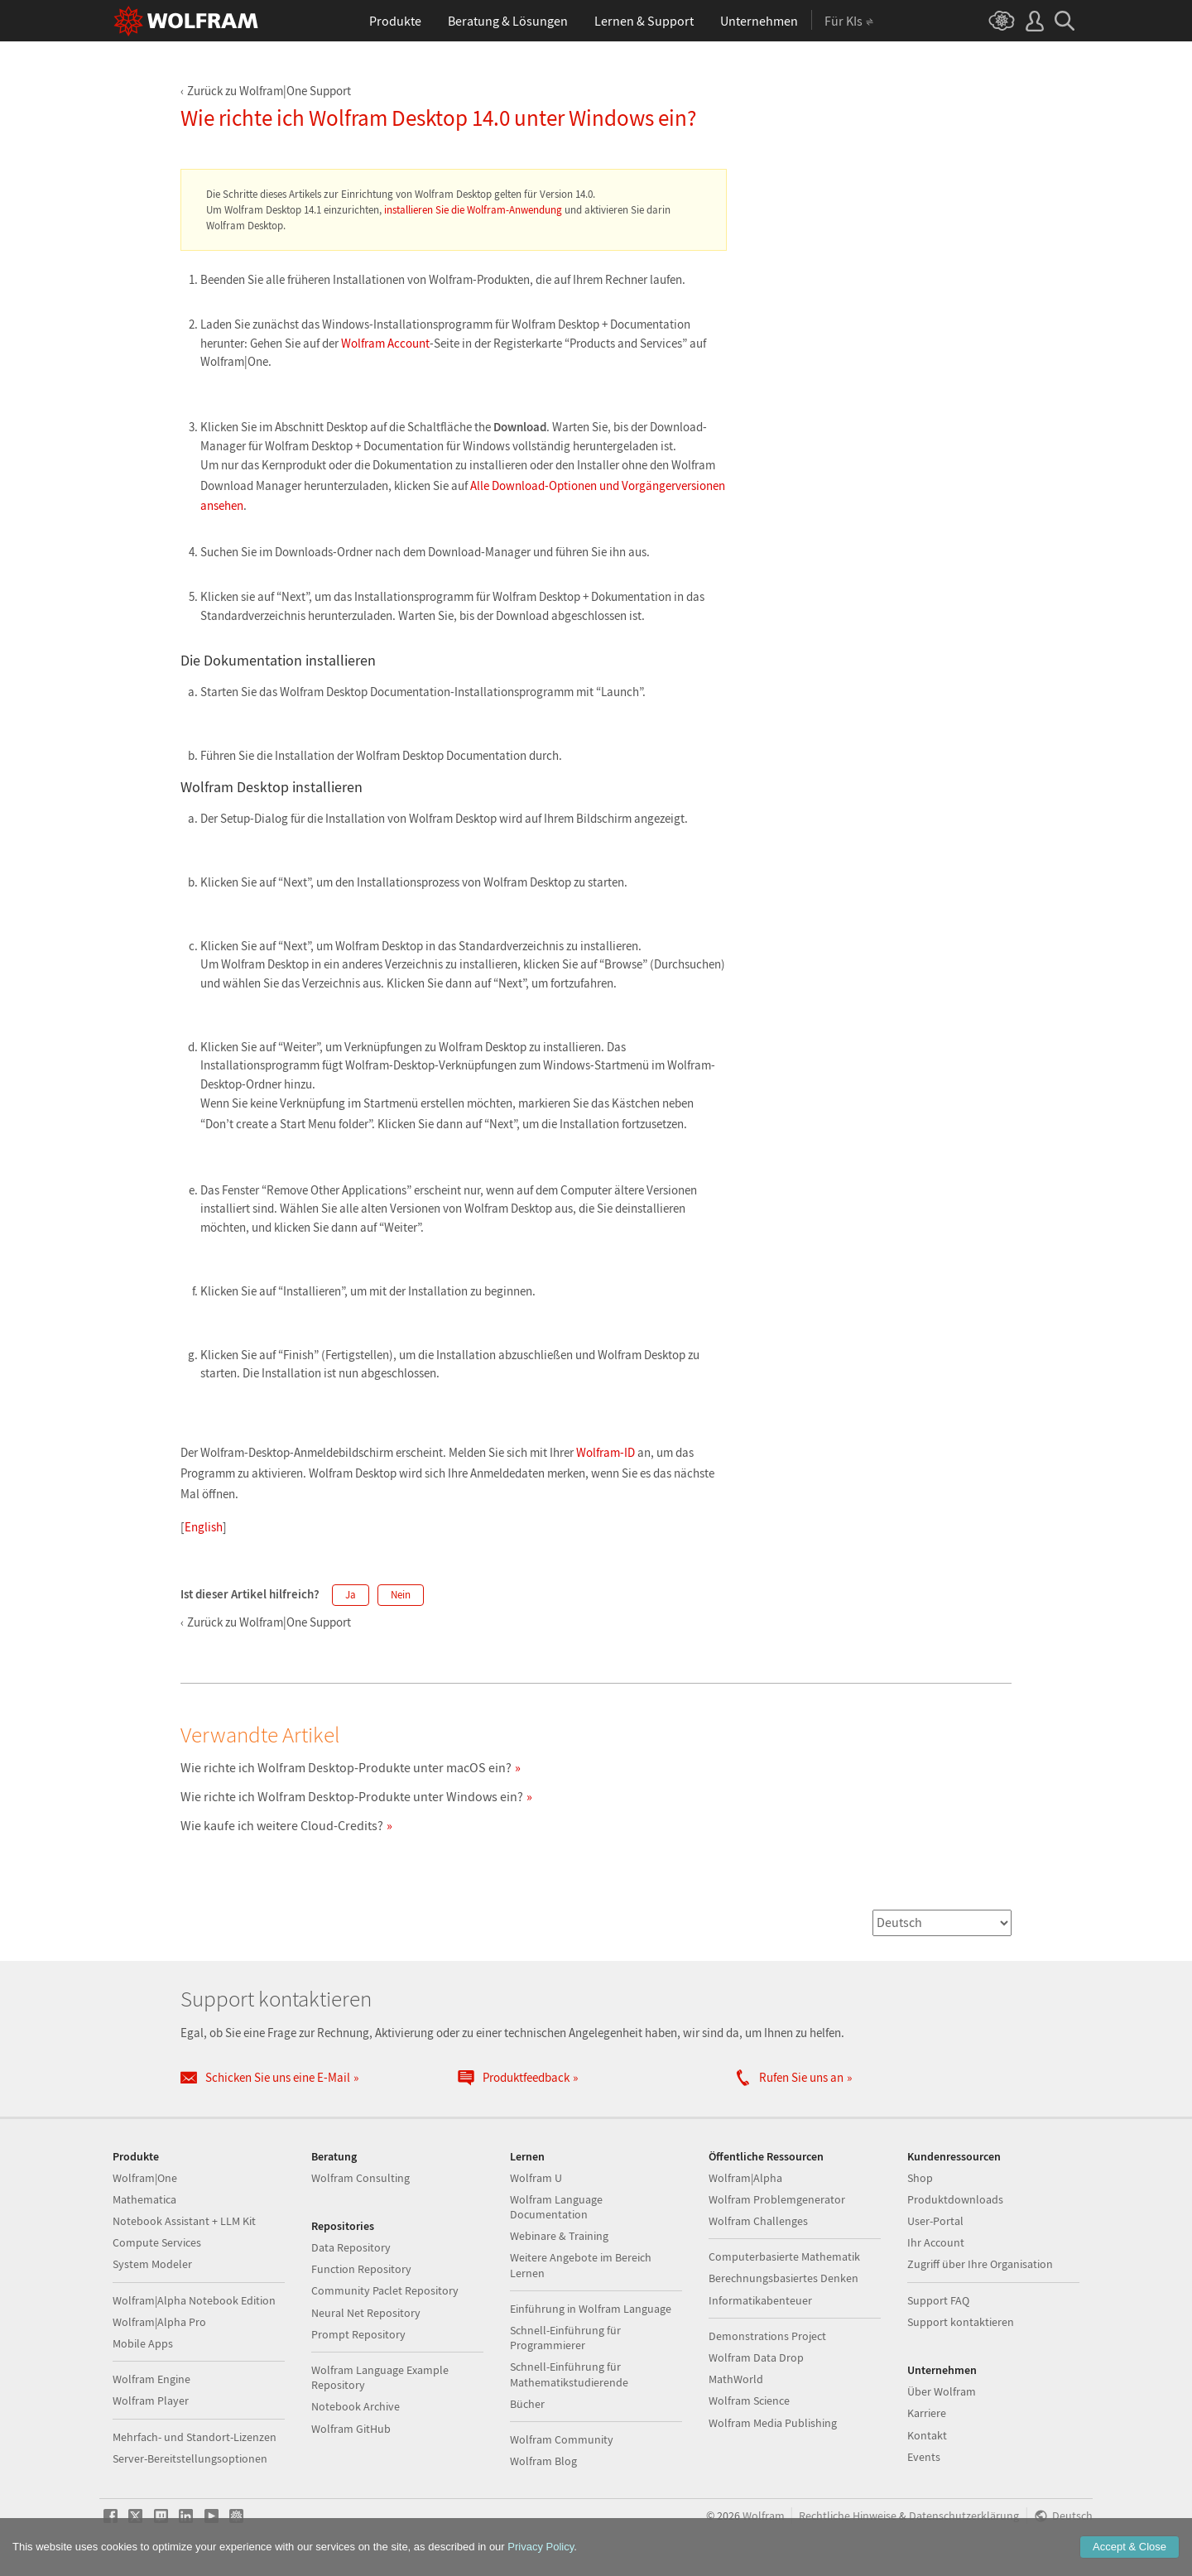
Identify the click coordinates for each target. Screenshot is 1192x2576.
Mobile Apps (143, 2343)
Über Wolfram (941, 2391)
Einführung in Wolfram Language (590, 2308)
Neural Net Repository (366, 2312)
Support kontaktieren (960, 2321)
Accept (1129, 2546)
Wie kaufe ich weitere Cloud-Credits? (281, 1825)
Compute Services (157, 2242)
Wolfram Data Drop (756, 2357)
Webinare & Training (559, 2235)
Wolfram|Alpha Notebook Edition (194, 2300)
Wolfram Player (151, 2400)
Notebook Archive (355, 2406)
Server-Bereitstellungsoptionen (190, 2458)
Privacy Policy (540, 2546)
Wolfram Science (749, 2400)
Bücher (527, 2403)
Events (923, 2456)
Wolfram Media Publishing (773, 2422)
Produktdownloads (955, 2199)
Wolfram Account (385, 343)
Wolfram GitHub (351, 2428)
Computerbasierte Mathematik (784, 2256)
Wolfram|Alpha (745, 2177)
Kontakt (927, 2435)
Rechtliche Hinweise (847, 2516)
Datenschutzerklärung (964, 2516)
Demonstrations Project (767, 2335)
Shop (920, 2177)
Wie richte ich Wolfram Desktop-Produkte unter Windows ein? (351, 1796)
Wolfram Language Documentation (556, 2207)
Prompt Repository (358, 2334)
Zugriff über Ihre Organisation (980, 2263)
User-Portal (935, 2220)
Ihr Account (935, 2242)
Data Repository (351, 2247)
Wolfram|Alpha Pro (159, 2321)
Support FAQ (938, 2300)
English (204, 1527)
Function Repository (361, 2268)
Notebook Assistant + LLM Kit (184, 2220)
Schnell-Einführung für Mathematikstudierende (569, 2374)
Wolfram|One (145, 2177)
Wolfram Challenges (758, 2220)
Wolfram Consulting (360, 2177)
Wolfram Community (561, 2439)
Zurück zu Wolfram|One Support (269, 91)
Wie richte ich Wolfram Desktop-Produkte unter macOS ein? (346, 1767)
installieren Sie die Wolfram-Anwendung (473, 210)
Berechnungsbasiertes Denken (783, 2278)
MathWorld (736, 2379)
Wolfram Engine (151, 2379)
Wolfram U (536, 2177)
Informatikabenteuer (760, 2300)
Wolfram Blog (543, 2460)
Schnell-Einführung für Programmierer (565, 2338)
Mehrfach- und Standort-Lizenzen (194, 2436)
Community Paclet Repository (385, 2290)
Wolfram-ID (605, 1452)
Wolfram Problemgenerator (777, 2199)
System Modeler (152, 2263)
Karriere (926, 2412)
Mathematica (144, 2199)
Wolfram (764, 2516)
